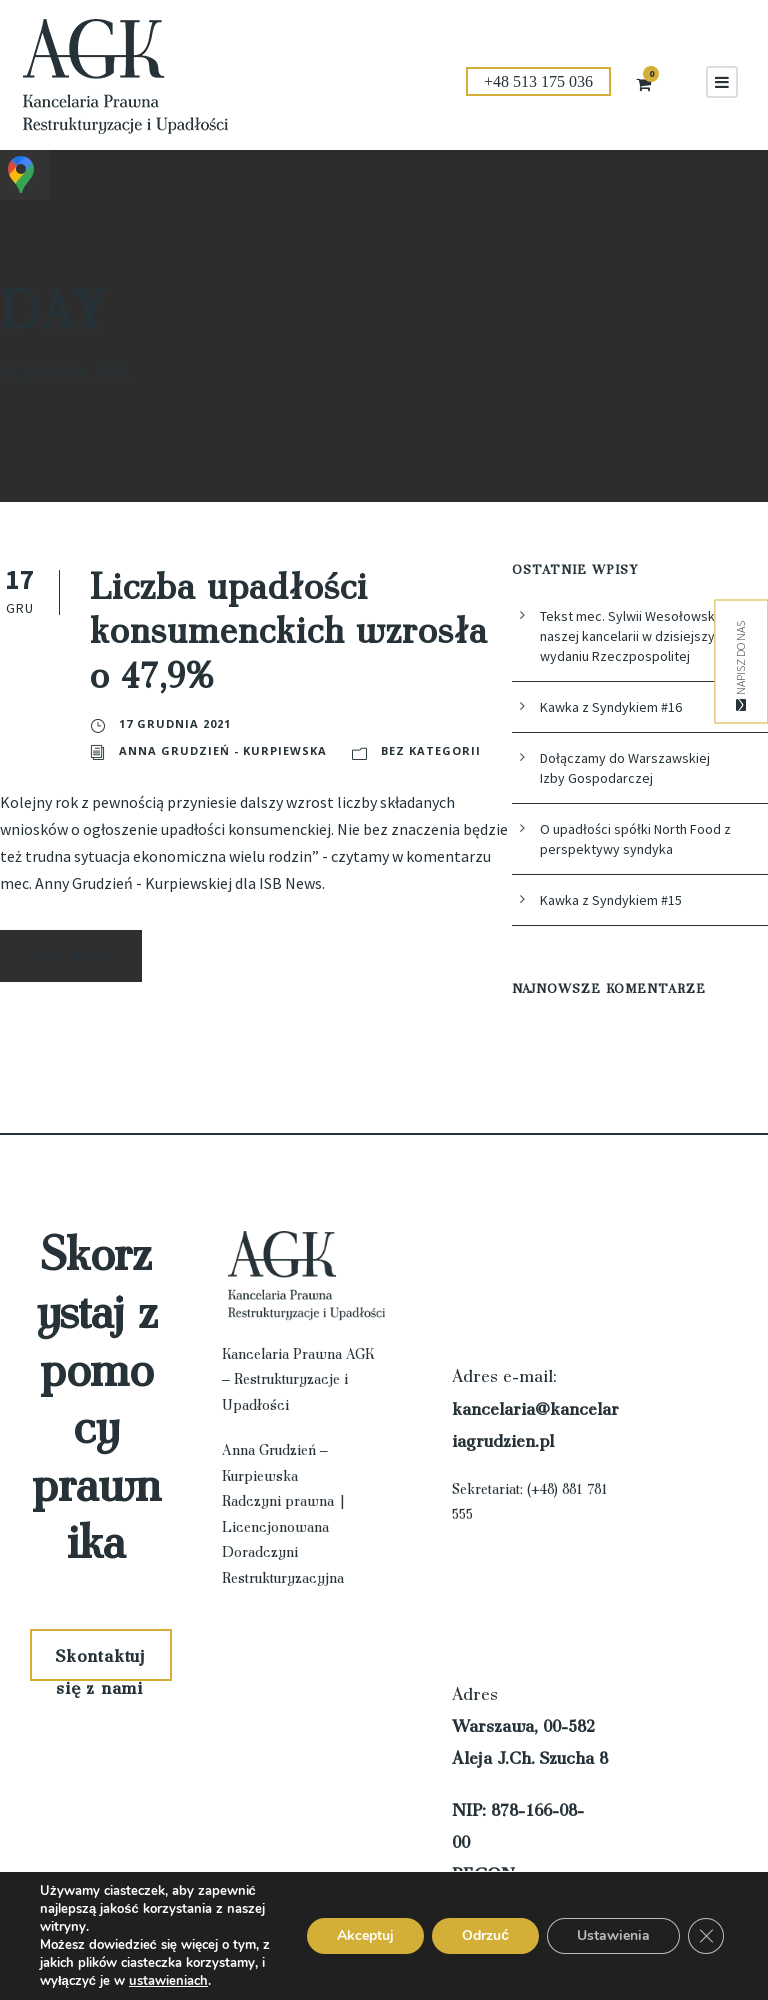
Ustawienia (613, 1935)
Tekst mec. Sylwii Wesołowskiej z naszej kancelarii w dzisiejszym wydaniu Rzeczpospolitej (643, 636)
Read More (76, 955)
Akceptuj (365, 1935)
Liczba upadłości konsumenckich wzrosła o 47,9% (289, 628)
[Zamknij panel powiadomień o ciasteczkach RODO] (706, 1936)
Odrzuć (485, 1935)
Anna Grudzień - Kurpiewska (383, 724)
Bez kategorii (168, 751)
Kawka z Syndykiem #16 (616, 707)
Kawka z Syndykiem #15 (616, 900)
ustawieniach (168, 1981)
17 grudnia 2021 (173, 724)
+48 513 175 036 (538, 81)
